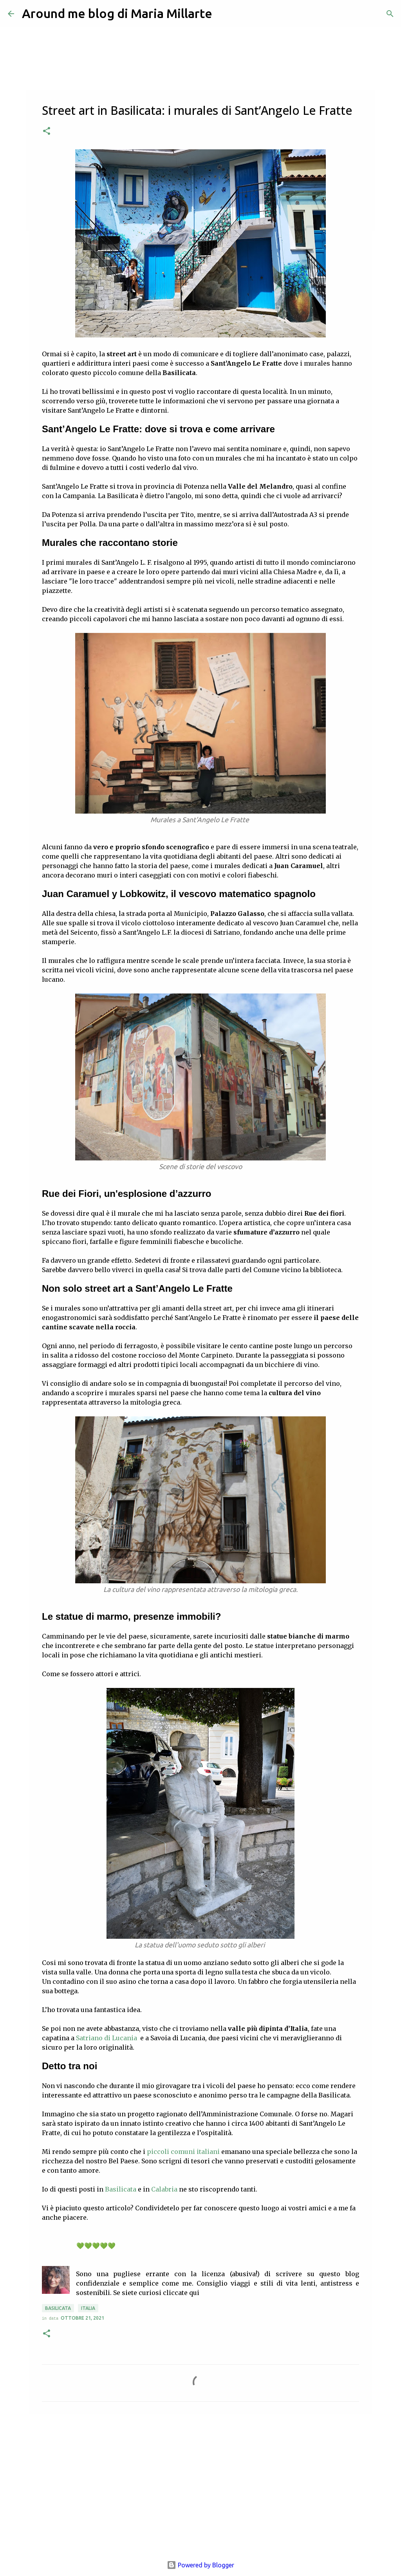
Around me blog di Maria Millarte (117, 13)
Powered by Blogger (200, 2565)
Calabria (164, 2189)
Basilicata (120, 2189)
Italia (88, 2308)
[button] (46, 131)
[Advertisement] (200, 2481)
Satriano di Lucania (106, 2038)
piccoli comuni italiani (183, 2151)
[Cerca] (390, 13)
